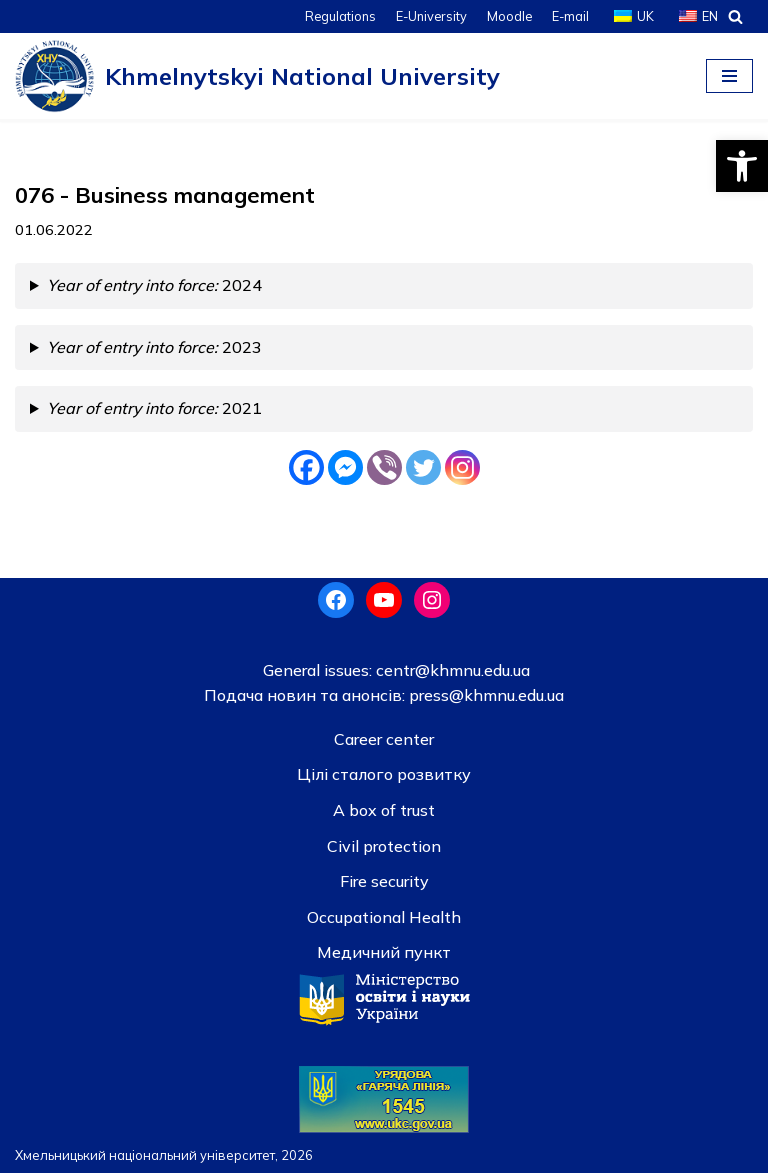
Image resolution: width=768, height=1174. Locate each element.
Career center (384, 740)
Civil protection (384, 846)
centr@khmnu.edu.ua (451, 670)
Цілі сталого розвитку (384, 775)
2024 (156, 286)
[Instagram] (462, 467)
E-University (430, 16)
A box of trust (384, 811)
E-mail (570, 16)
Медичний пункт (384, 953)
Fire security (384, 882)
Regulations (338, 16)
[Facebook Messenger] (345, 467)
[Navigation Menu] (729, 76)
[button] (742, 166)
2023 (156, 347)
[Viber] (384, 467)
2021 (156, 409)
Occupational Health (384, 918)
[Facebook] (306, 467)
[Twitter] (423, 467)
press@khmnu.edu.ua (484, 696)
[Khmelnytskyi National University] (257, 76)
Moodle (509, 16)
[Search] (735, 16)
